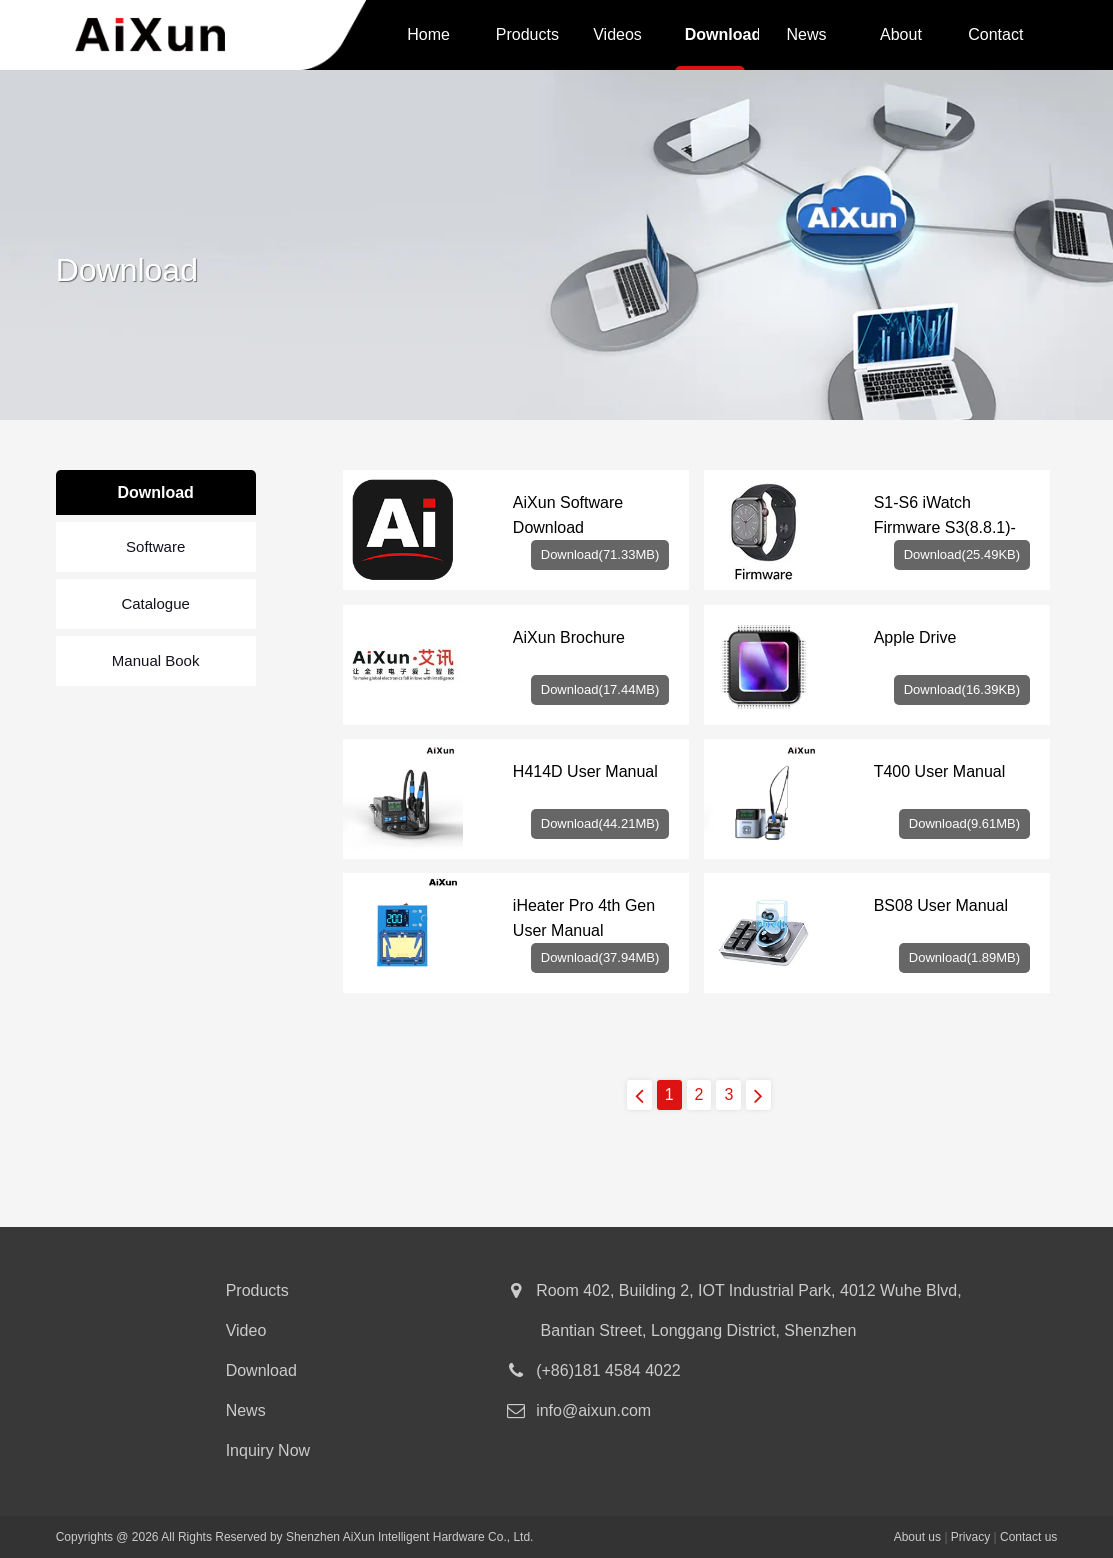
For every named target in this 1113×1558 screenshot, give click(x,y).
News (806, 34)
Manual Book (156, 660)
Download (723, 34)
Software (155, 546)
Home (428, 34)
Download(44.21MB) (600, 823)
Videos (617, 34)
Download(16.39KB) (962, 689)
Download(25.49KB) (962, 554)
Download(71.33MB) (600, 554)
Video (246, 1330)
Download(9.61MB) (964, 823)
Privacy (970, 1537)
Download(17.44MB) (600, 689)
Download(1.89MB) (964, 957)
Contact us (995, 38)
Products (527, 34)
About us (901, 38)
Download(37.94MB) (600, 957)
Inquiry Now (268, 1450)
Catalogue (155, 603)
